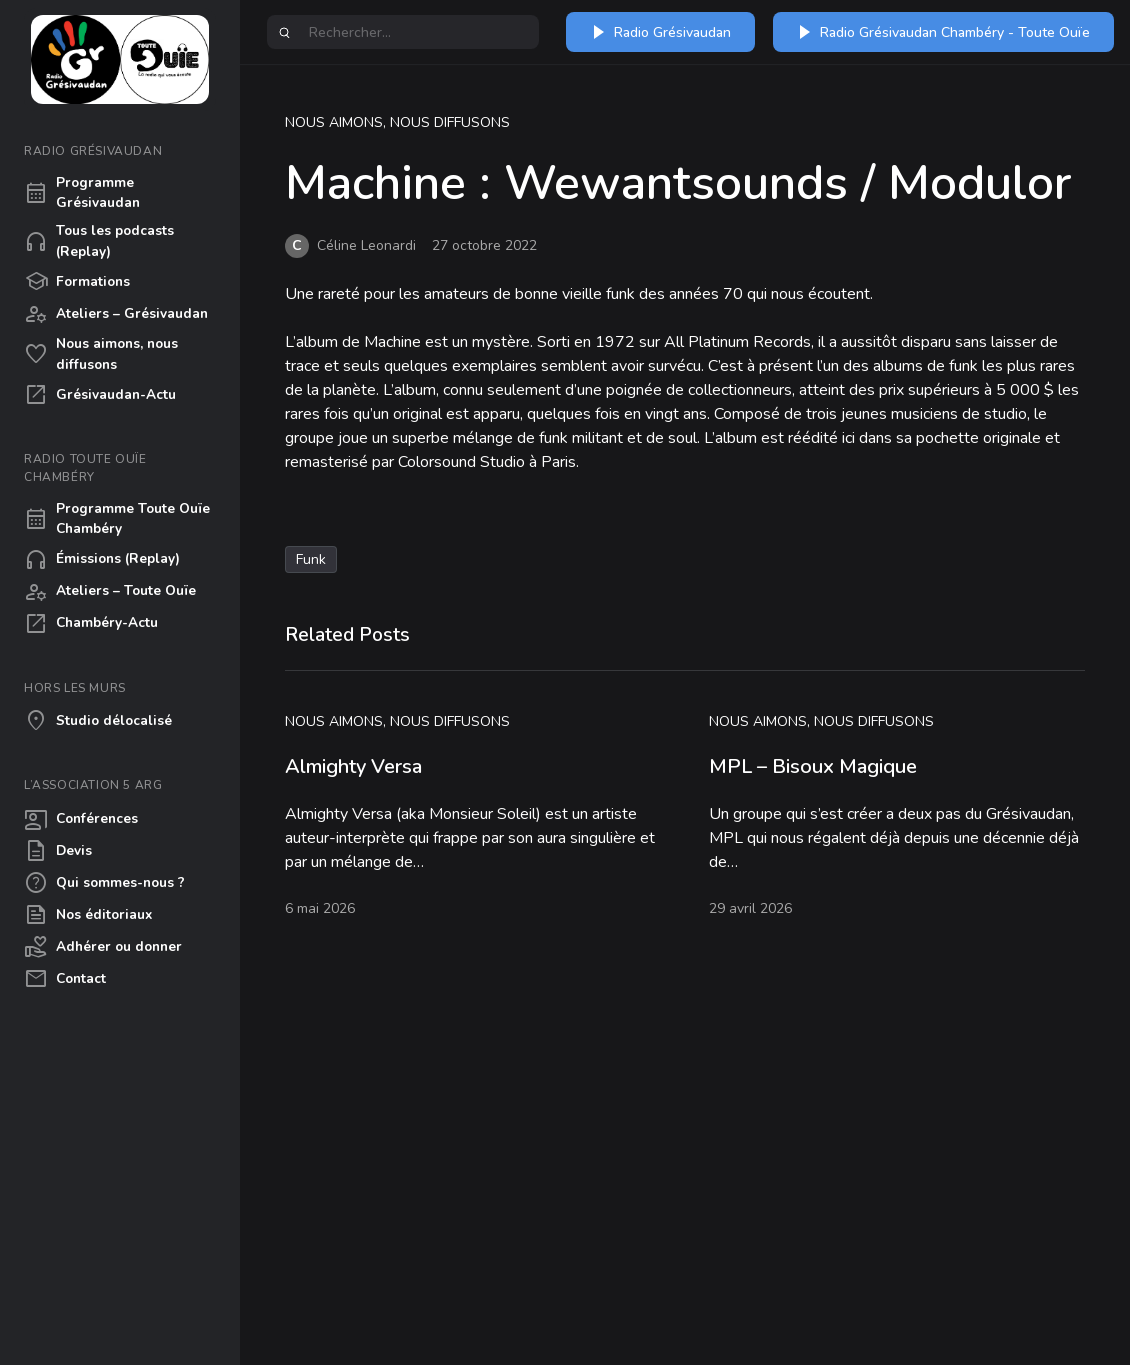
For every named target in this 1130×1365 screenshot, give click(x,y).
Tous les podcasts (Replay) (99, 240)
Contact (65, 979)
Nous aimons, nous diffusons (101, 353)
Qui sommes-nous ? (104, 883)
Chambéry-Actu (91, 624)
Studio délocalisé (98, 721)
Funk (311, 559)
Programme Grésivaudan (82, 192)
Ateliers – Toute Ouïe (110, 592)
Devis (58, 851)
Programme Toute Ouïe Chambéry (117, 518)
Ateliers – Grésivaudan (116, 314)
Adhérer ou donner (103, 947)
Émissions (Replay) (102, 560)
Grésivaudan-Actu (100, 395)
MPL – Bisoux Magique (813, 766)
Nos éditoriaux (88, 915)
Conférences (81, 819)
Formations (77, 282)
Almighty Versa (353, 766)
